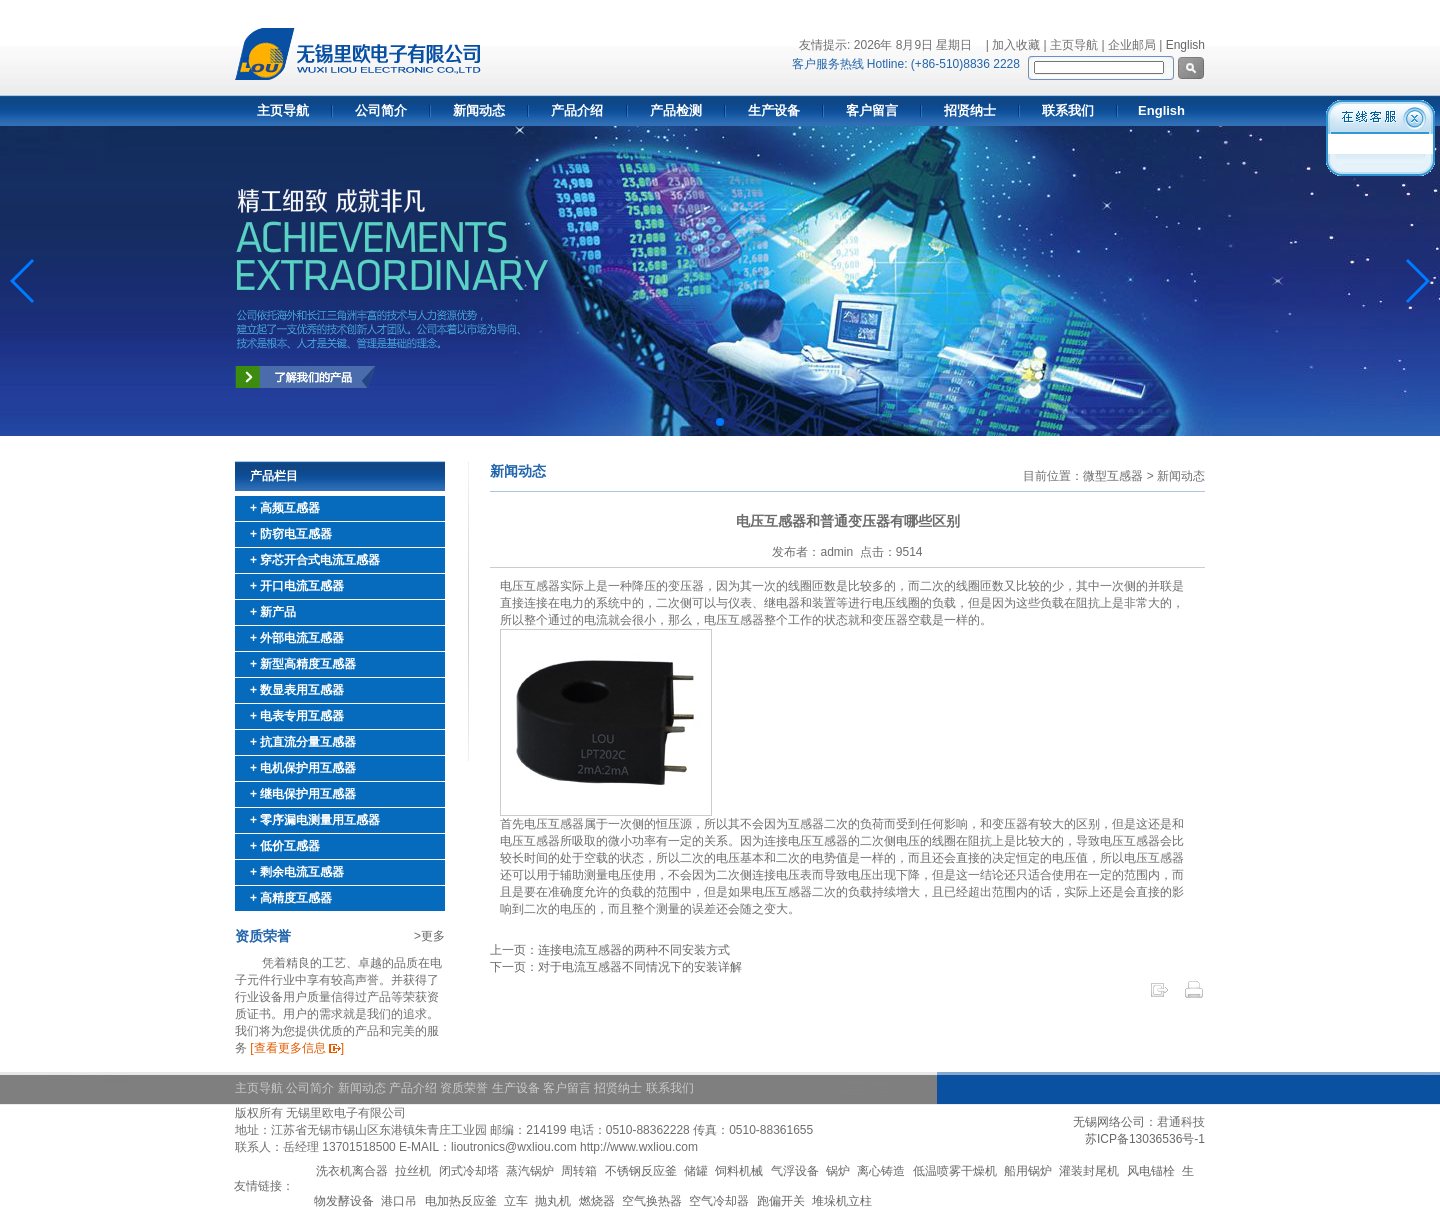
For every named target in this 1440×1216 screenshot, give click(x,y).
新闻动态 (479, 110)
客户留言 (872, 110)
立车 (516, 1201)
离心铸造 (881, 1171)
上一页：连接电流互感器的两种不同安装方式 (610, 950)
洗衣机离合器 (352, 1171)
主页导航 (283, 110)
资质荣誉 (464, 1088)
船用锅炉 (1028, 1171)
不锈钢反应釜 (641, 1171)
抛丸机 (553, 1201)
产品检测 (676, 110)
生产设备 (774, 110)
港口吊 (399, 1201)
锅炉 (838, 1171)
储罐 (696, 1171)
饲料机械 (739, 1171)
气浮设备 (795, 1171)
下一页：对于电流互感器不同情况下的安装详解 (616, 967)
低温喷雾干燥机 (955, 1171)
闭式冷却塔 (469, 1171)
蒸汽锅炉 (530, 1171)
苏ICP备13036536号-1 (1145, 1139)
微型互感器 (1113, 476)
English (1185, 45)
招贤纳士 (970, 110)
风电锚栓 (1151, 1171)
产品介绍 (577, 110)
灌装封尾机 (1089, 1171)
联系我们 (1068, 110)
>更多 (429, 936)
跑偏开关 (781, 1201)
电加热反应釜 (461, 1201)
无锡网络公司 (1109, 1122)
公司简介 (381, 110)
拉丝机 (413, 1171)
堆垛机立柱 (842, 1201)
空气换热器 (652, 1201)
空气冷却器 (719, 1201)
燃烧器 (597, 1201)
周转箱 (579, 1171)
